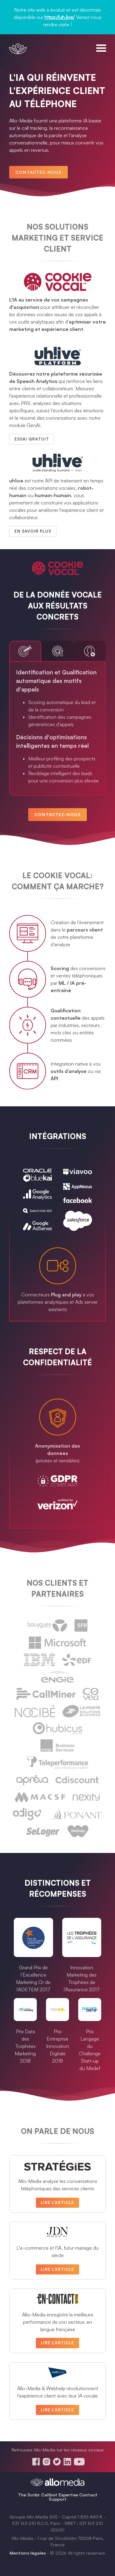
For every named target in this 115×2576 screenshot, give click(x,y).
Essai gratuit (31, 439)
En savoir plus (32, 531)
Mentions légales (28, 2552)
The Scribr (29, 2494)
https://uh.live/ (59, 17)
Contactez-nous (38, 172)
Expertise (68, 2494)
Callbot (49, 2494)
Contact (88, 2494)
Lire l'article (57, 2202)
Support (58, 2499)
